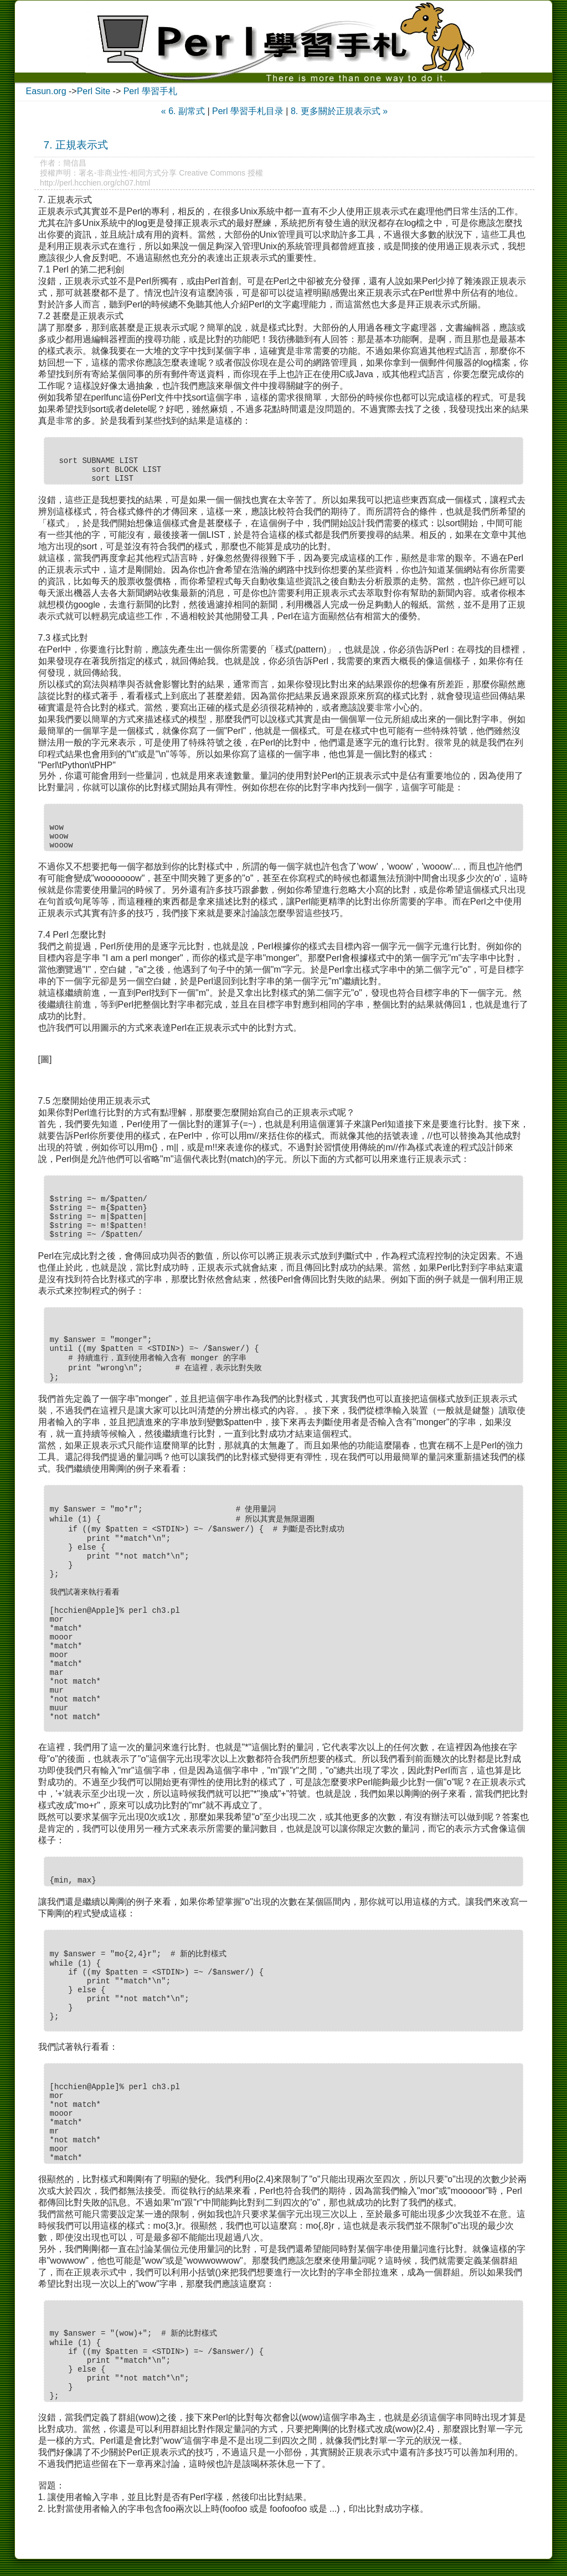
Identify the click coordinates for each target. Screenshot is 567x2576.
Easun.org (46, 91)
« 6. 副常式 (183, 111)
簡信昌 (74, 162)
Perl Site (93, 91)
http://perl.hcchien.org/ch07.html (95, 182)
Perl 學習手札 (150, 91)
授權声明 (55, 172)
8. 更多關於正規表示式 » (339, 111)
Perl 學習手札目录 (248, 111)
